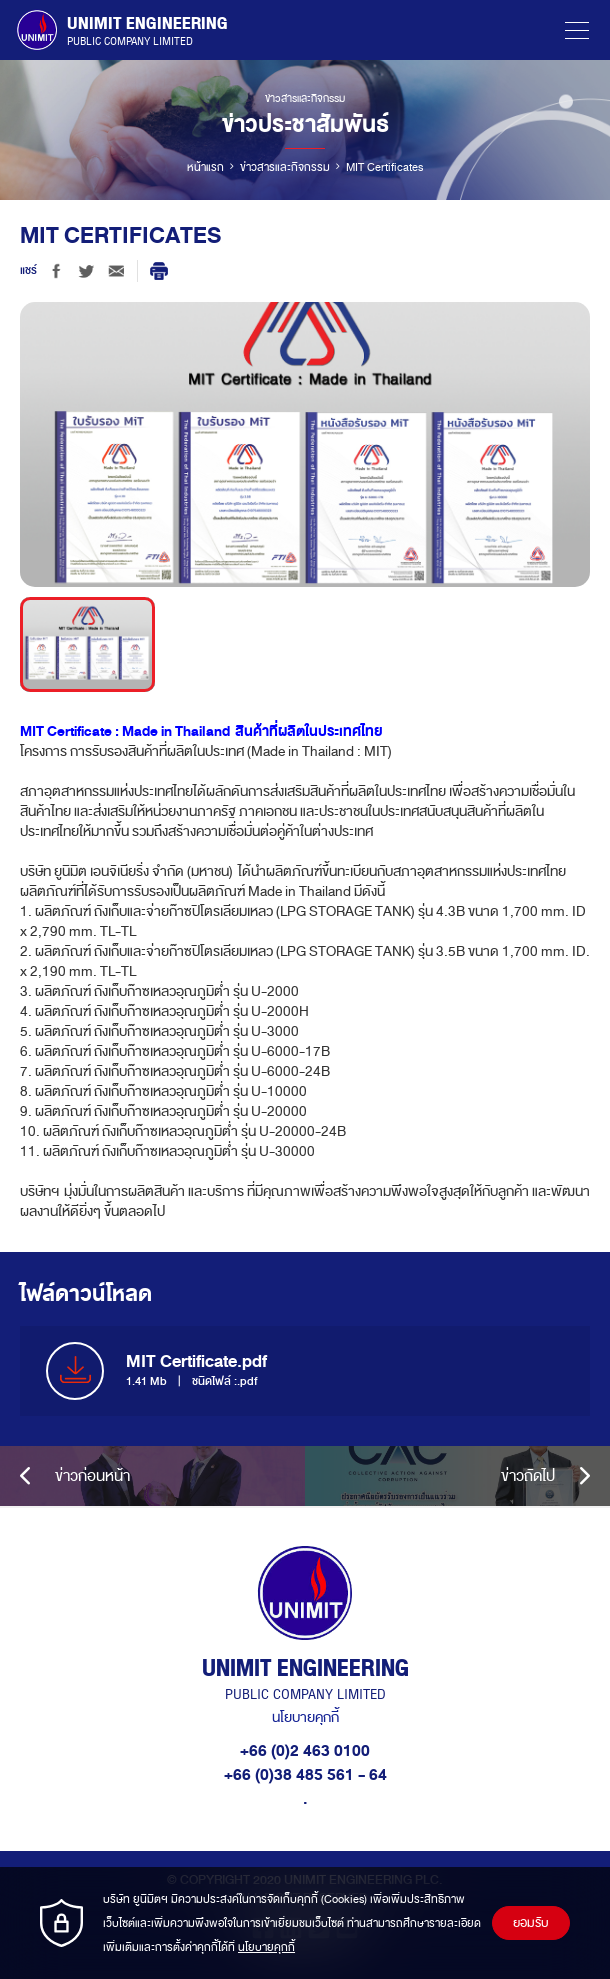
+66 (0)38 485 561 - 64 (305, 1775)
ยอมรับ (531, 1923)
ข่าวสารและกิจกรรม (285, 167)
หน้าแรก (205, 167)
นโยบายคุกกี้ (305, 1717)
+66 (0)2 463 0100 (305, 1751)
